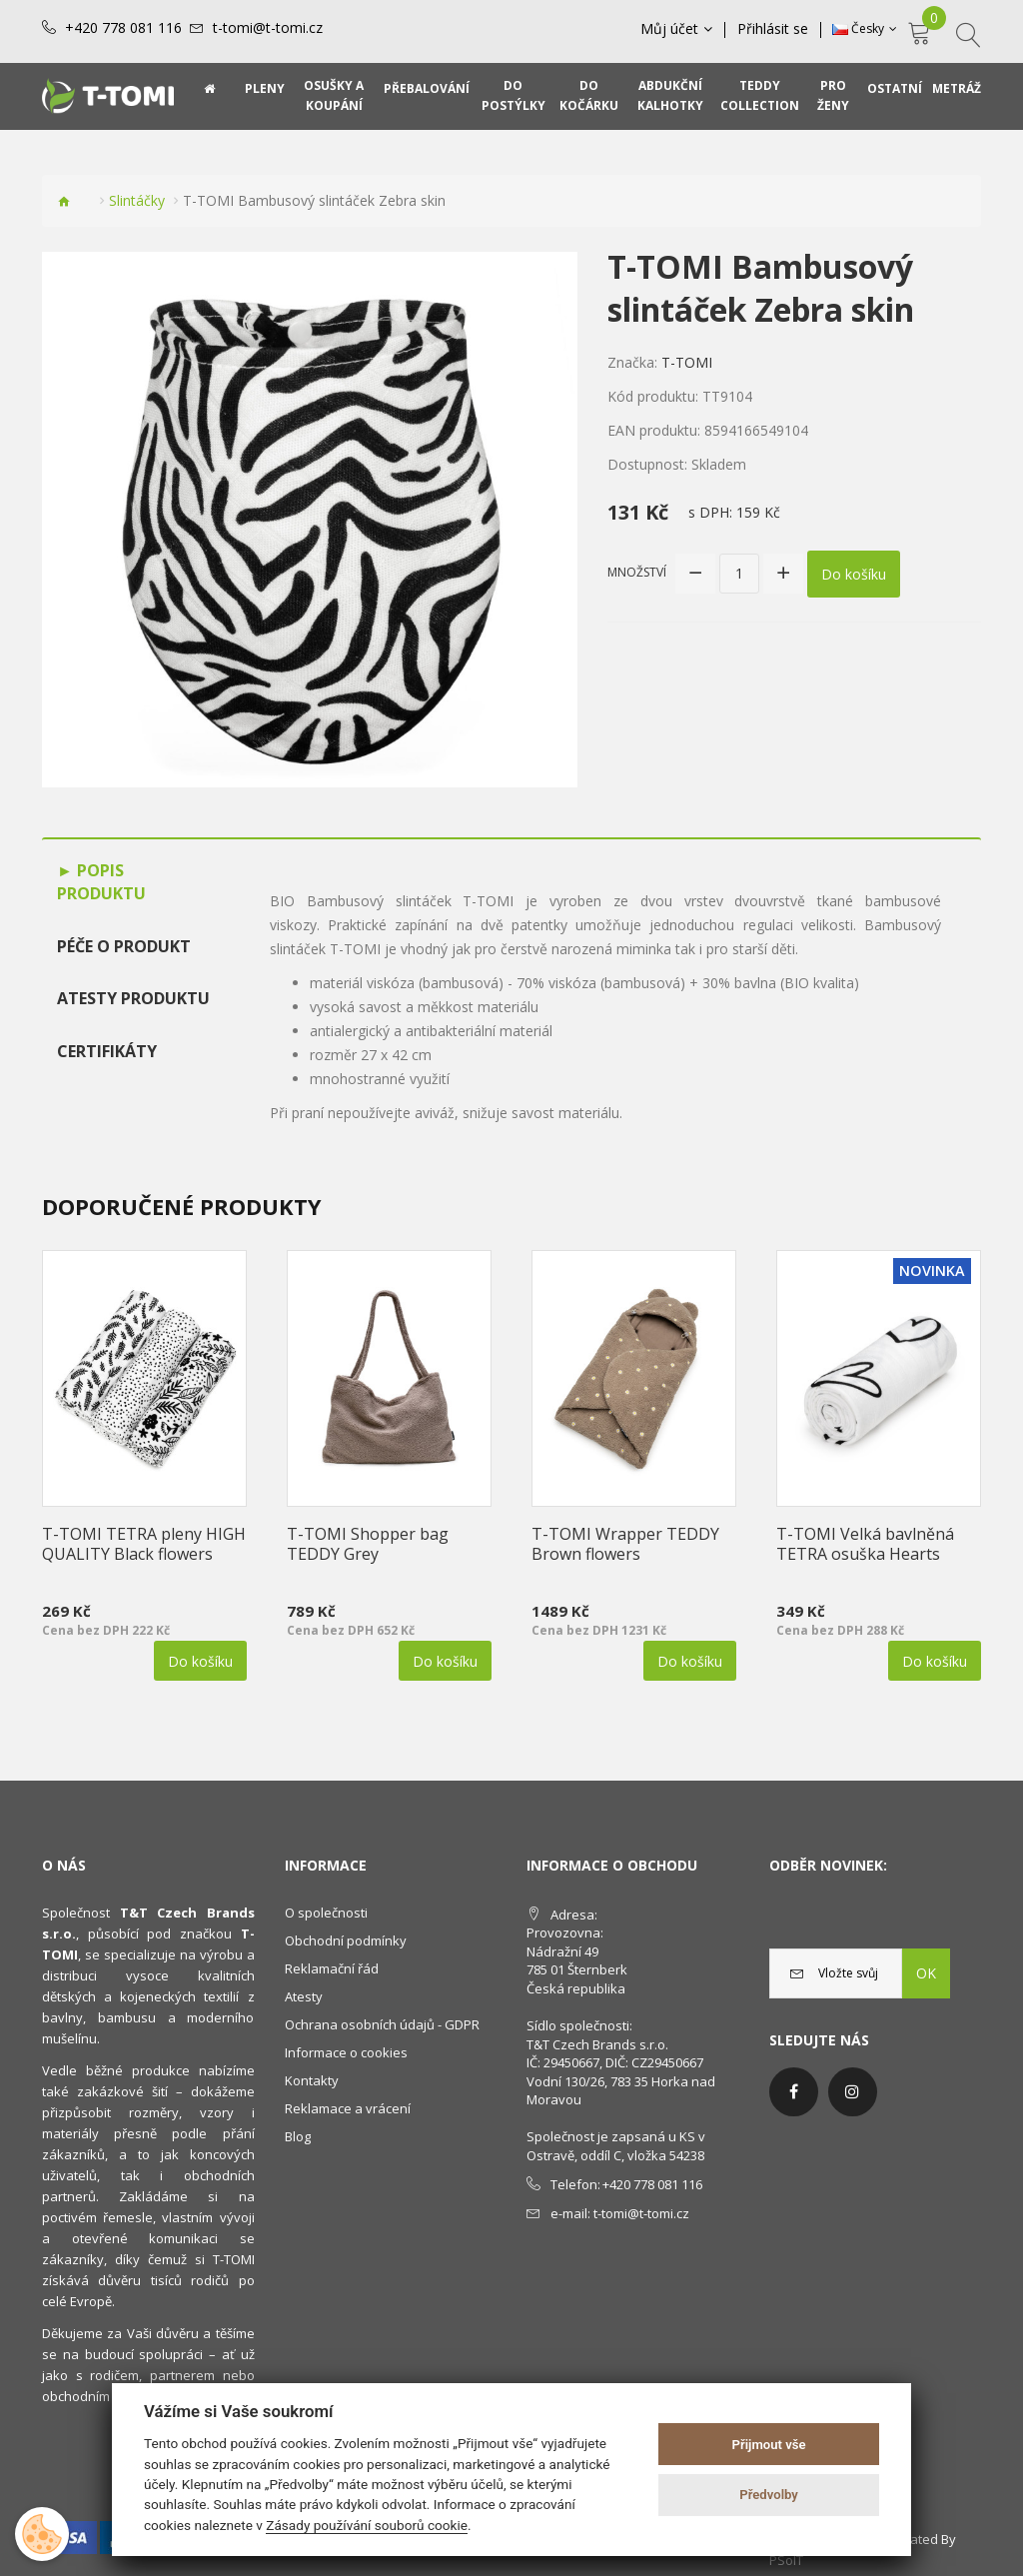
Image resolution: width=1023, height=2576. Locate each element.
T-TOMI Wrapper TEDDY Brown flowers (625, 1544)
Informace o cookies (346, 2052)
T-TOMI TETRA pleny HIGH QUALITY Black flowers (144, 1544)
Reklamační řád (332, 1968)
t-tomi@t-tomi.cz (268, 28)
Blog (298, 2136)
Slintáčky (137, 200)
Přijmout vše (769, 2444)
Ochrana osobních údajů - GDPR (382, 2024)
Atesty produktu (133, 998)
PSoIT (786, 2560)
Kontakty (312, 2080)
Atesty (304, 1996)
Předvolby (768, 2494)
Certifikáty (107, 1051)
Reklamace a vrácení (348, 2108)
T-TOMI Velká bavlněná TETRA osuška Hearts (865, 1544)
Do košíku (853, 573)
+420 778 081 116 (123, 28)
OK (926, 1972)
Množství (636, 572)
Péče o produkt (124, 946)
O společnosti (326, 1913)
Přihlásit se (772, 29)
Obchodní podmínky (346, 1940)
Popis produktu (101, 881)
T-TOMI (686, 362)
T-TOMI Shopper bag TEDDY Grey (368, 1544)
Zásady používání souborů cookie (367, 2525)
